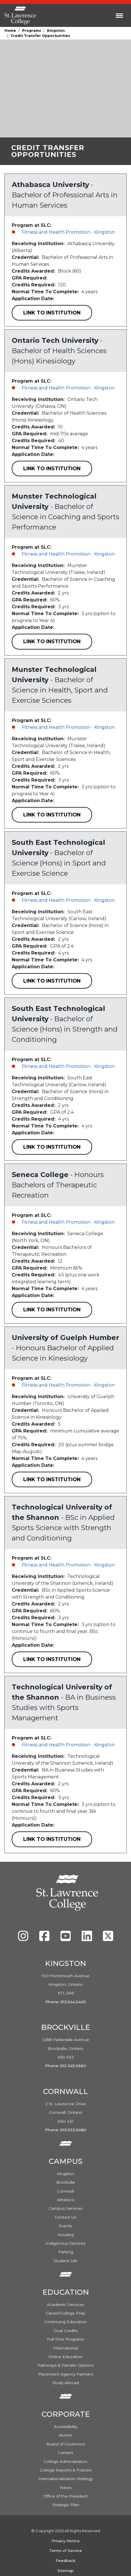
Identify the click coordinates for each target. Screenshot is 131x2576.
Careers (65, 2452)
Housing (65, 2234)
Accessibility (65, 2426)
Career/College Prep (65, 2313)
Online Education (65, 2356)
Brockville (65, 2182)
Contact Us (65, 2217)
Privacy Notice (66, 2540)
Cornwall (65, 2191)
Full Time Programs (65, 2339)
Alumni (65, 2435)
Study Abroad (65, 2382)
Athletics (65, 2199)
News (65, 2487)
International (65, 2348)
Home (10, 30)
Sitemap (65, 2570)
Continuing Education (65, 2321)
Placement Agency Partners (65, 2374)
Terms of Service (65, 2550)
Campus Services (65, 2208)
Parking (65, 2252)
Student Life (65, 2260)
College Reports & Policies (65, 2470)
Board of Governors (65, 2444)
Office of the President (65, 2496)
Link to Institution (52, 313)
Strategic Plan (65, 2504)
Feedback (65, 2560)
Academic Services (65, 2304)
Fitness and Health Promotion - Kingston (68, 232)
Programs (31, 30)
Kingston (56, 30)
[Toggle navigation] (119, 15)
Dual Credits (66, 2330)
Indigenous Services (65, 2243)
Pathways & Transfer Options (65, 2365)
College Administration (65, 2461)
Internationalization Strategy (65, 2478)
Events (65, 2225)
